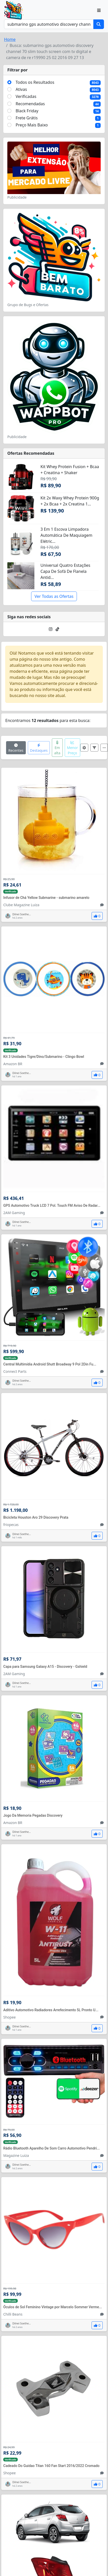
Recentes (16, 748)
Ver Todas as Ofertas (53, 596)
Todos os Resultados (35, 82)
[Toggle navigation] (99, 10)
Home (10, 39)
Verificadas (26, 96)
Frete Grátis (27, 118)
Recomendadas (30, 103)
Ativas (21, 89)
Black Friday (27, 111)
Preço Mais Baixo (32, 125)
